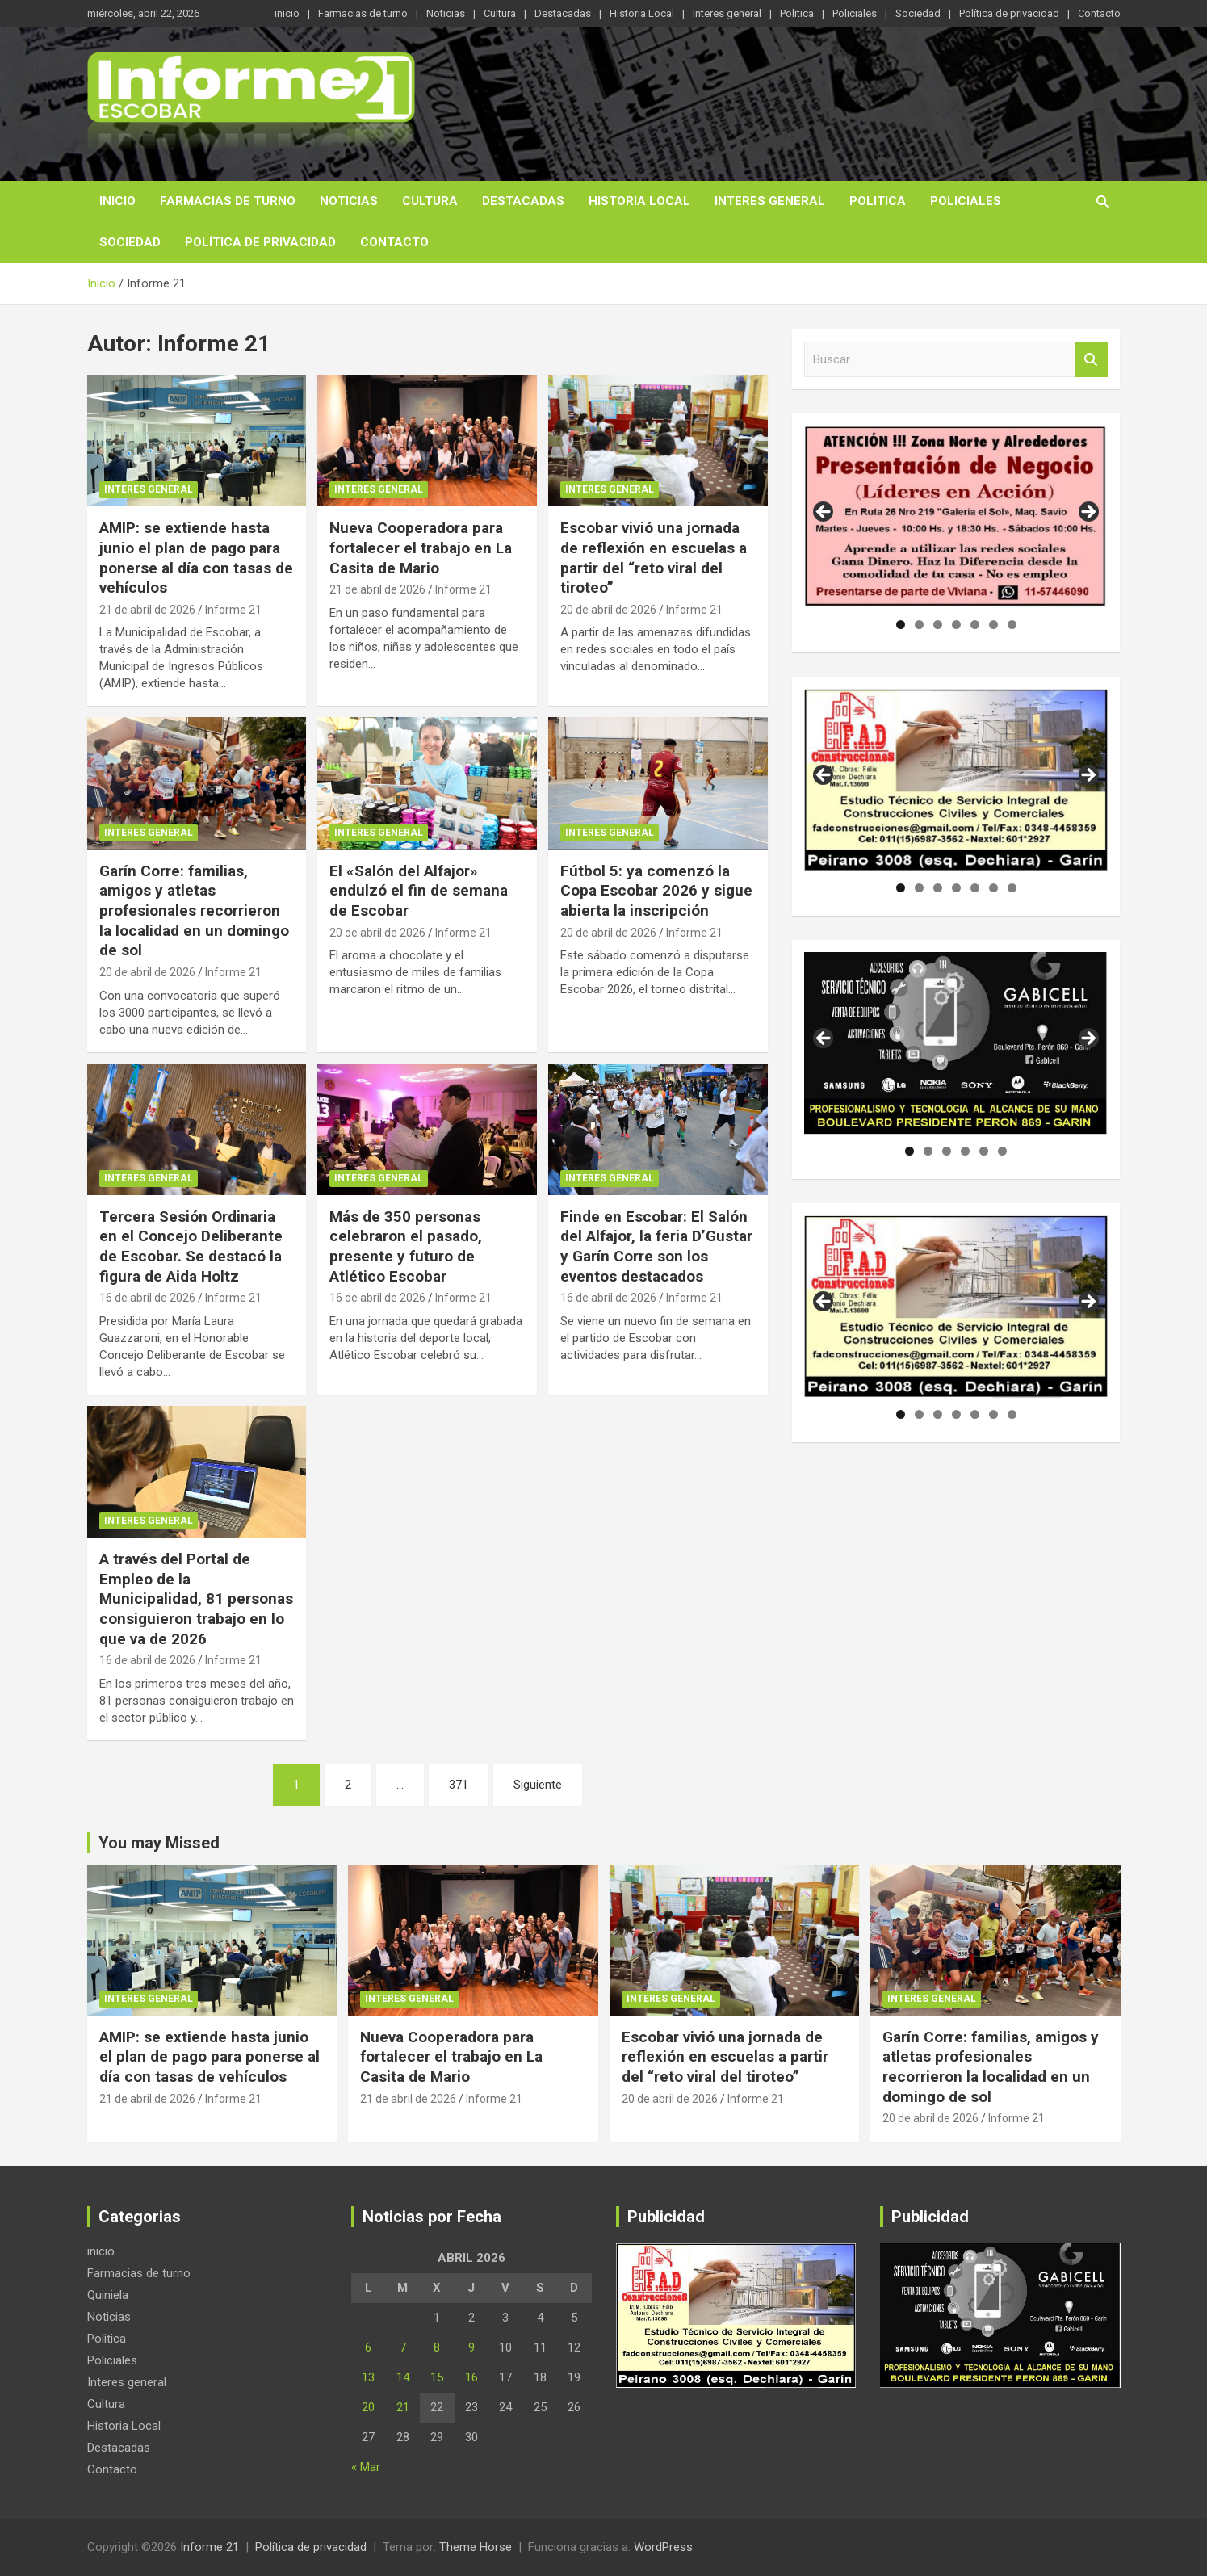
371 (458, 1784)
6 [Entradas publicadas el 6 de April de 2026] (368, 2347)
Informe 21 (233, 609)
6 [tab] (993, 624)
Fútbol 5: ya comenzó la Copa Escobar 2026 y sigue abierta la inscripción (656, 891)
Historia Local (642, 13)
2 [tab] (919, 624)
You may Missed (159, 1842)
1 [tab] (900, 624)
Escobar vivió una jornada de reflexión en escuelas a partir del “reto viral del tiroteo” (653, 557)
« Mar (365, 2467)
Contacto (1099, 13)
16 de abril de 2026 (147, 1297)
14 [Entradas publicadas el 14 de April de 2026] (402, 2377)
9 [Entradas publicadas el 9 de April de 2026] (471, 2347)
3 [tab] (937, 624)
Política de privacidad (1009, 13)
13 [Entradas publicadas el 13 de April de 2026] (368, 2377)
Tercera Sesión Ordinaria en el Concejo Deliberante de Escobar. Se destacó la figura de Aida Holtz (191, 1246)
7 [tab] (1012, 624)
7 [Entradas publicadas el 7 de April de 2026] (403, 2347)
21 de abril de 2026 (147, 609)
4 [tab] (956, 624)
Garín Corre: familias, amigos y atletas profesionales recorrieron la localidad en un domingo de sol (194, 911)
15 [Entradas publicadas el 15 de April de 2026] (436, 2377)
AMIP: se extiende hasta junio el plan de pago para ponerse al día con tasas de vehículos (196, 557)
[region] (956, 517)
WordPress (663, 2547)
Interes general (727, 13)
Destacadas (562, 13)
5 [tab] (974, 624)
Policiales (854, 13)
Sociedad (918, 13)
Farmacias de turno (363, 13)
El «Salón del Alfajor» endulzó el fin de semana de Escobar (418, 891)
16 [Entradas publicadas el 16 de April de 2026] (471, 2377)
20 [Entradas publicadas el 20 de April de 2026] (368, 2407)
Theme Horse (475, 2547)
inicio (287, 13)
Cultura (500, 13)
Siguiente (537, 1784)
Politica (797, 13)
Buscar (1091, 360)
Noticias (445, 13)
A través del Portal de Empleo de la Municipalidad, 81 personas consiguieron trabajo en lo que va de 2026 (196, 1599)
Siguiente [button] (1087, 513)
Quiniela (107, 2295)
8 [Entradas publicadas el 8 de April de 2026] (437, 2347)
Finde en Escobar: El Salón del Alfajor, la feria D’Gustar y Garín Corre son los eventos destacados (656, 1246)
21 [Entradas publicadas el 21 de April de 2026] (402, 2407)
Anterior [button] (824, 513)
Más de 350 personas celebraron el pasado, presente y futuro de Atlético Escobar (405, 1246)
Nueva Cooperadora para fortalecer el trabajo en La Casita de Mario (420, 547)
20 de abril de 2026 (608, 609)
